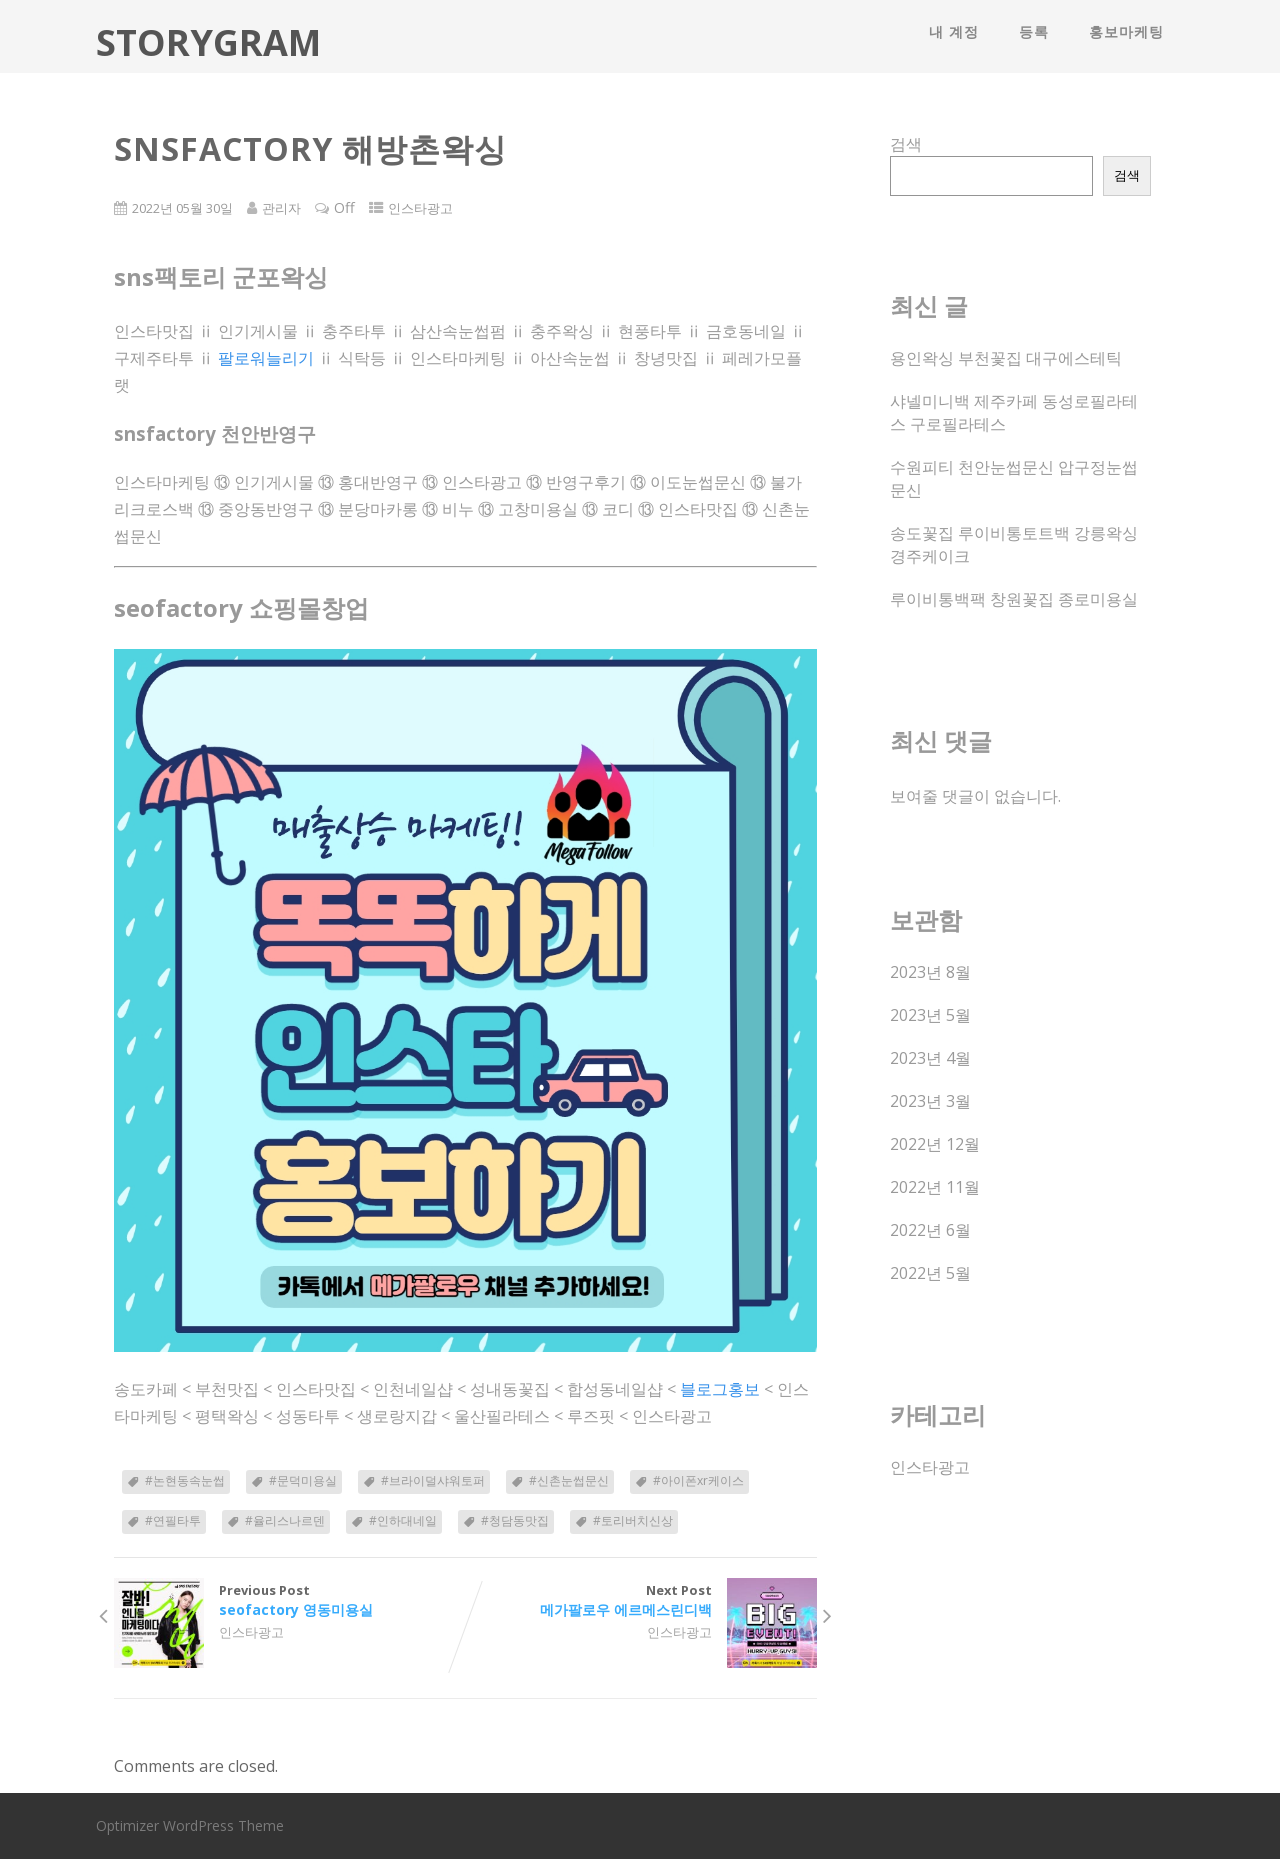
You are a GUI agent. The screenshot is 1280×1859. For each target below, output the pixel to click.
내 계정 (954, 31)
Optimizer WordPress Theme (190, 1825)
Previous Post (289, 1600)
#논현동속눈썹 (185, 1480)
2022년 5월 (930, 1273)
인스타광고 (420, 208)
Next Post (641, 1600)
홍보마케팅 (1126, 31)
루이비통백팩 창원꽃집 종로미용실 (1014, 599)
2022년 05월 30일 (182, 208)
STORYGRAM (208, 42)
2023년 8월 (930, 972)
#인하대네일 (403, 1520)
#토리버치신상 (633, 1520)
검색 (906, 144)
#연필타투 (173, 1520)
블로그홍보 (720, 1389)
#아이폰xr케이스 (698, 1480)
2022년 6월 (930, 1230)
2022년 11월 (935, 1187)
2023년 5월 (930, 1015)
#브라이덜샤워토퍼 (433, 1480)
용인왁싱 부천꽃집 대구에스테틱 (1006, 358)
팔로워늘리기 (266, 358)
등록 (1034, 31)
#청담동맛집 (515, 1520)
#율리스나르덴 (285, 1520)
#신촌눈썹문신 (569, 1480)
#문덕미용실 (303, 1480)
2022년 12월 (935, 1144)
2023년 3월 (930, 1101)
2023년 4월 (930, 1058)
